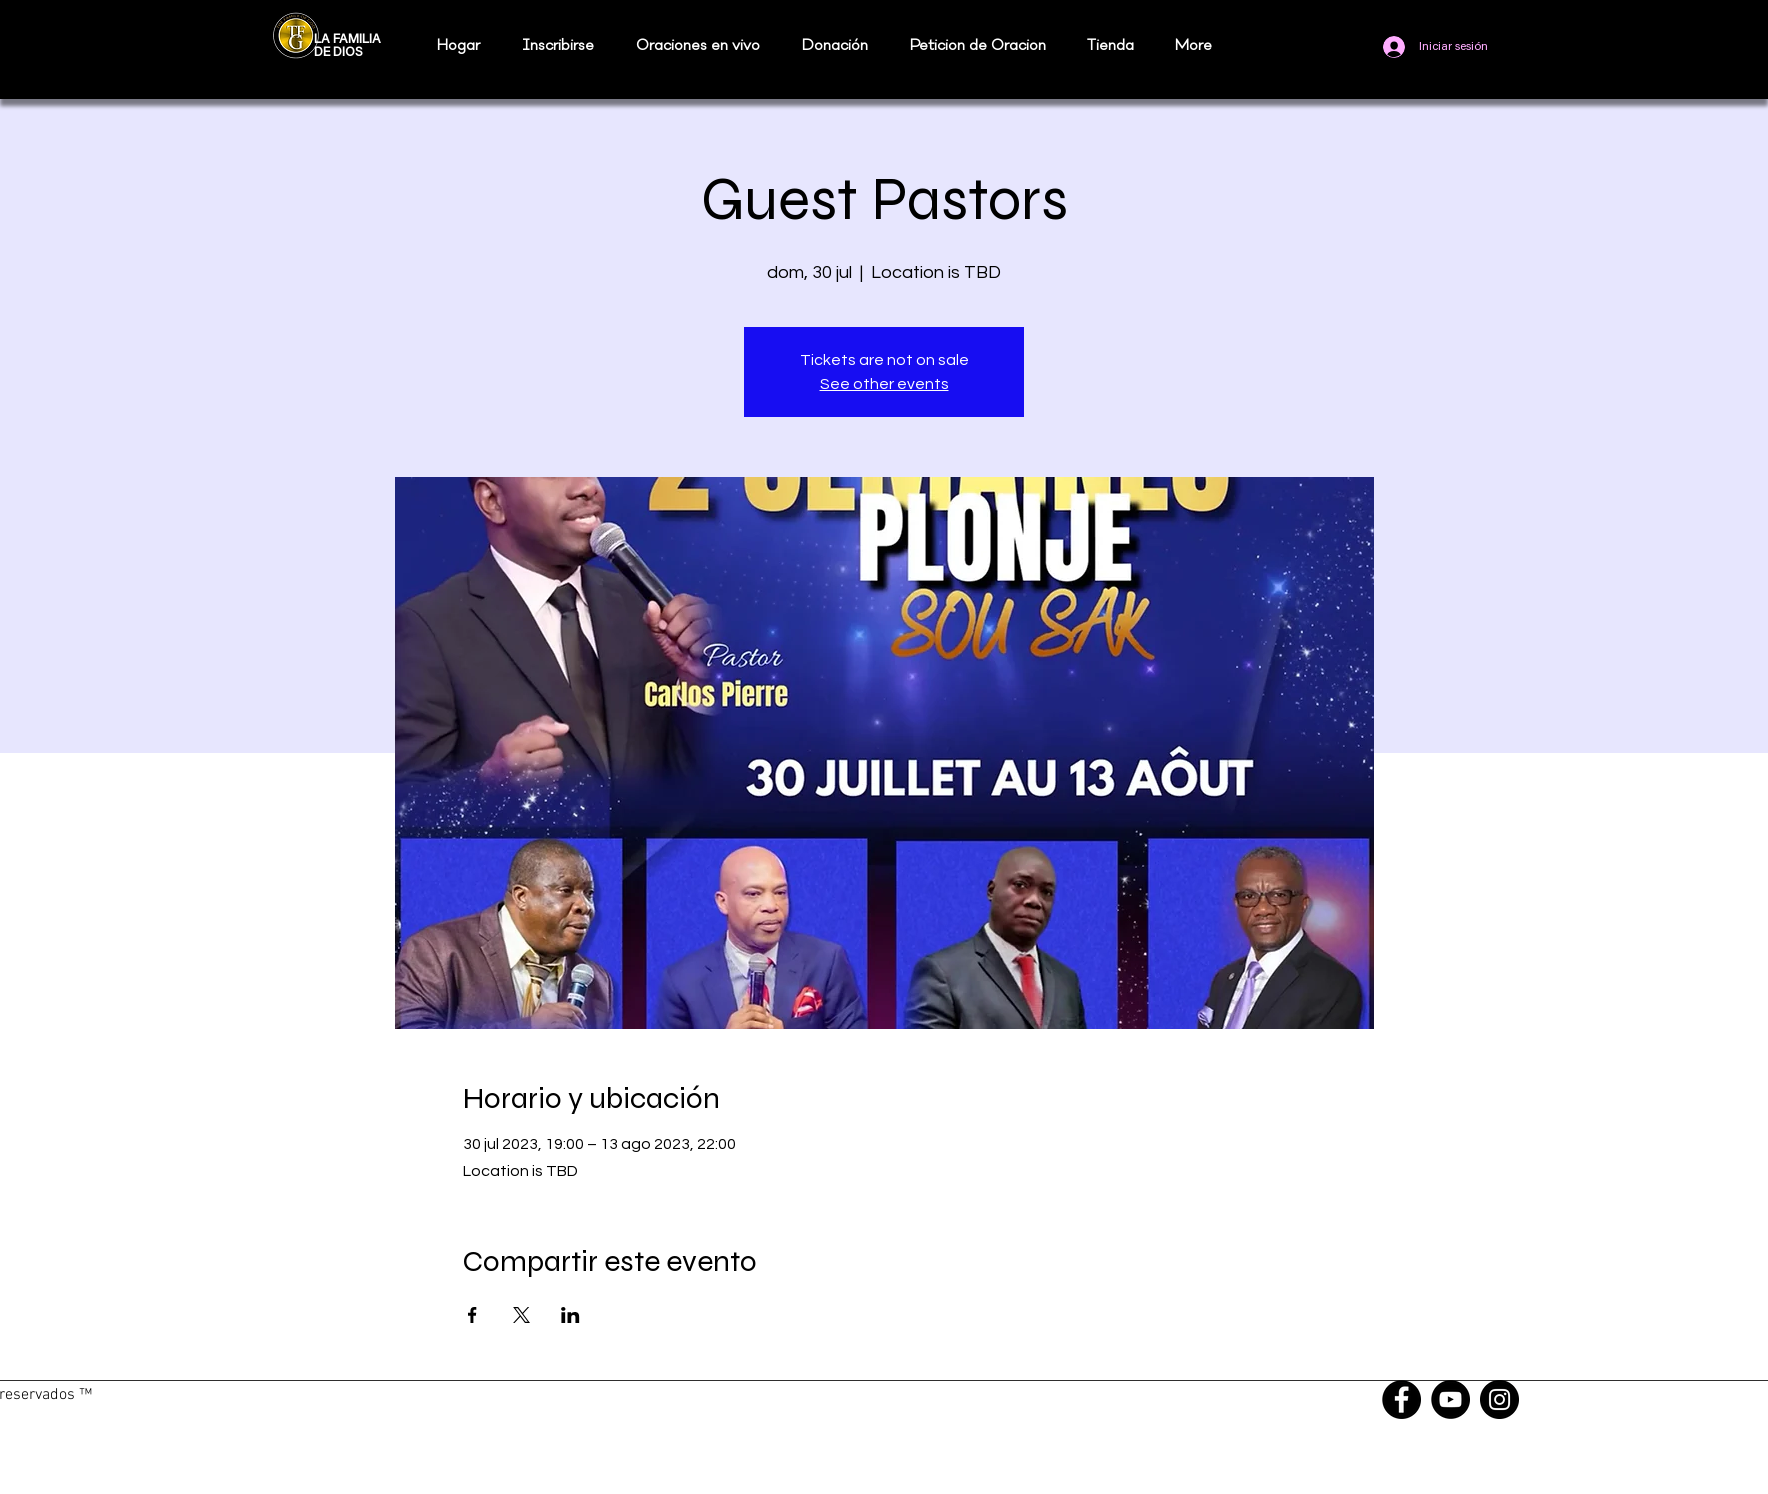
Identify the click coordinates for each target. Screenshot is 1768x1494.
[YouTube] (1450, 1399)
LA (322, 39)
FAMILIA (357, 39)
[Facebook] (1401, 1399)
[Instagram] (1499, 1399)
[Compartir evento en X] (521, 1315)
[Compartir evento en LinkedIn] (570, 1315)
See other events (884, 384)
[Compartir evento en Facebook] (472, 1315)
